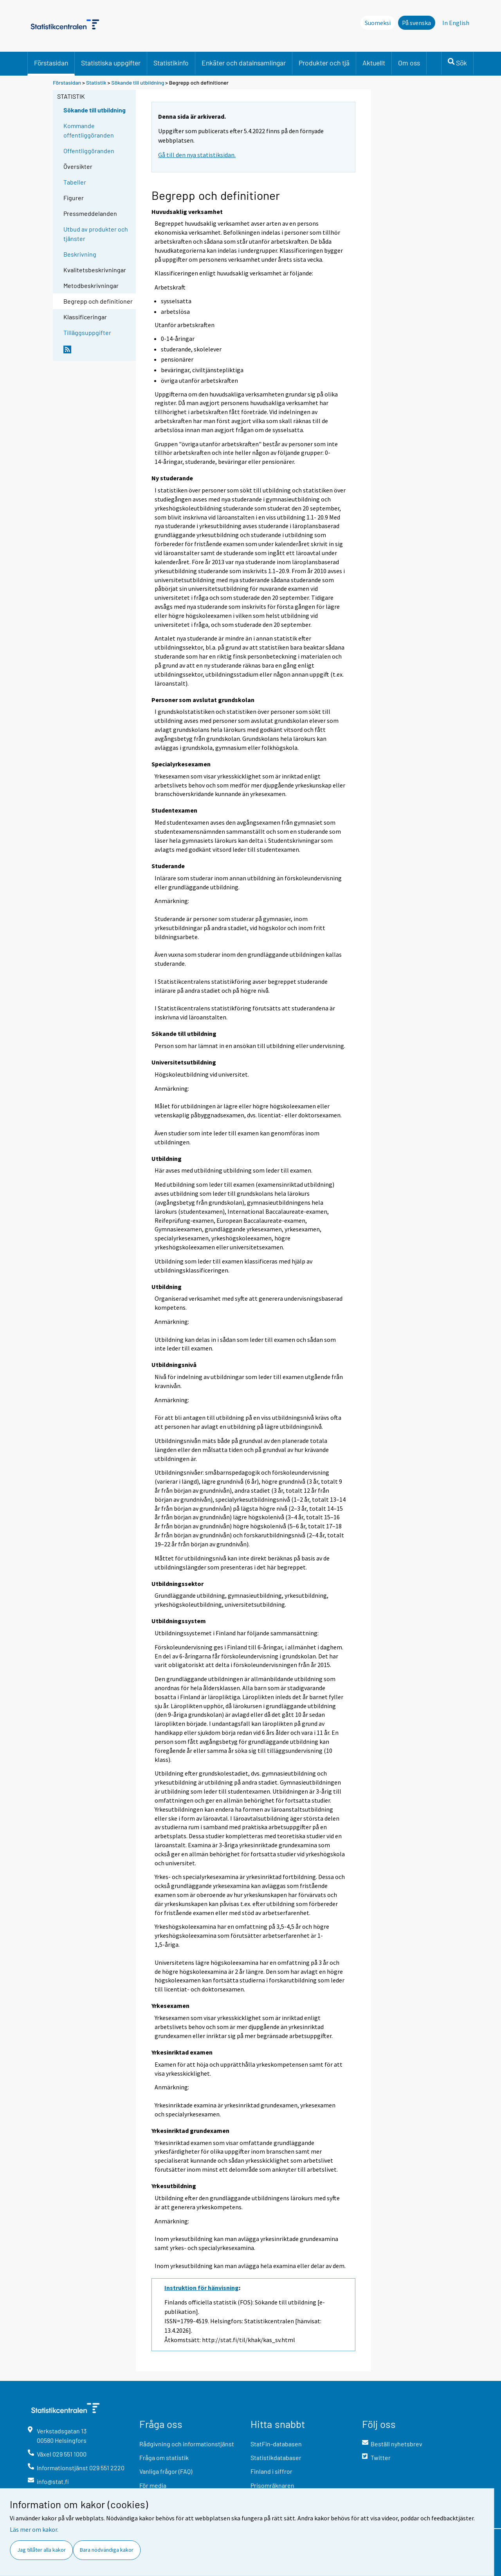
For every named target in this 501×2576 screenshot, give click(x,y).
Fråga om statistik (164, 2457)
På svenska (416, 23)
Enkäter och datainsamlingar (244, 62)
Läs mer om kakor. (34, 2529)
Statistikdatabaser (275, 2457)
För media (152, 2485)
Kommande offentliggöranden (88, 130)
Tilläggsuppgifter (87, 332)
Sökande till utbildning (138, 82)
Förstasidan (51, 62)
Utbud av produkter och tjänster (95, 233)
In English (455, 23)
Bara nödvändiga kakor (106, 2549)
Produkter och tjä (324, 62)
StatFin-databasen (276, 2443)
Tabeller (74, 182)
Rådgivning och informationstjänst (186, 2443)
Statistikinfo (171, 62)
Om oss (409, 62)
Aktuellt (373, 62)
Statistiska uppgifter (111, 62)
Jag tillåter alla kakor (41, 2549)
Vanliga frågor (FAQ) (165, 2471)
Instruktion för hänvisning (201, 2288)
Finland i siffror (271, 2471)
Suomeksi (378, 23)
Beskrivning (79, 254)
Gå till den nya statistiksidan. (197, 155)
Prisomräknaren (272, 2485)
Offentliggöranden (88, 150)
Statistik (96, 82)
